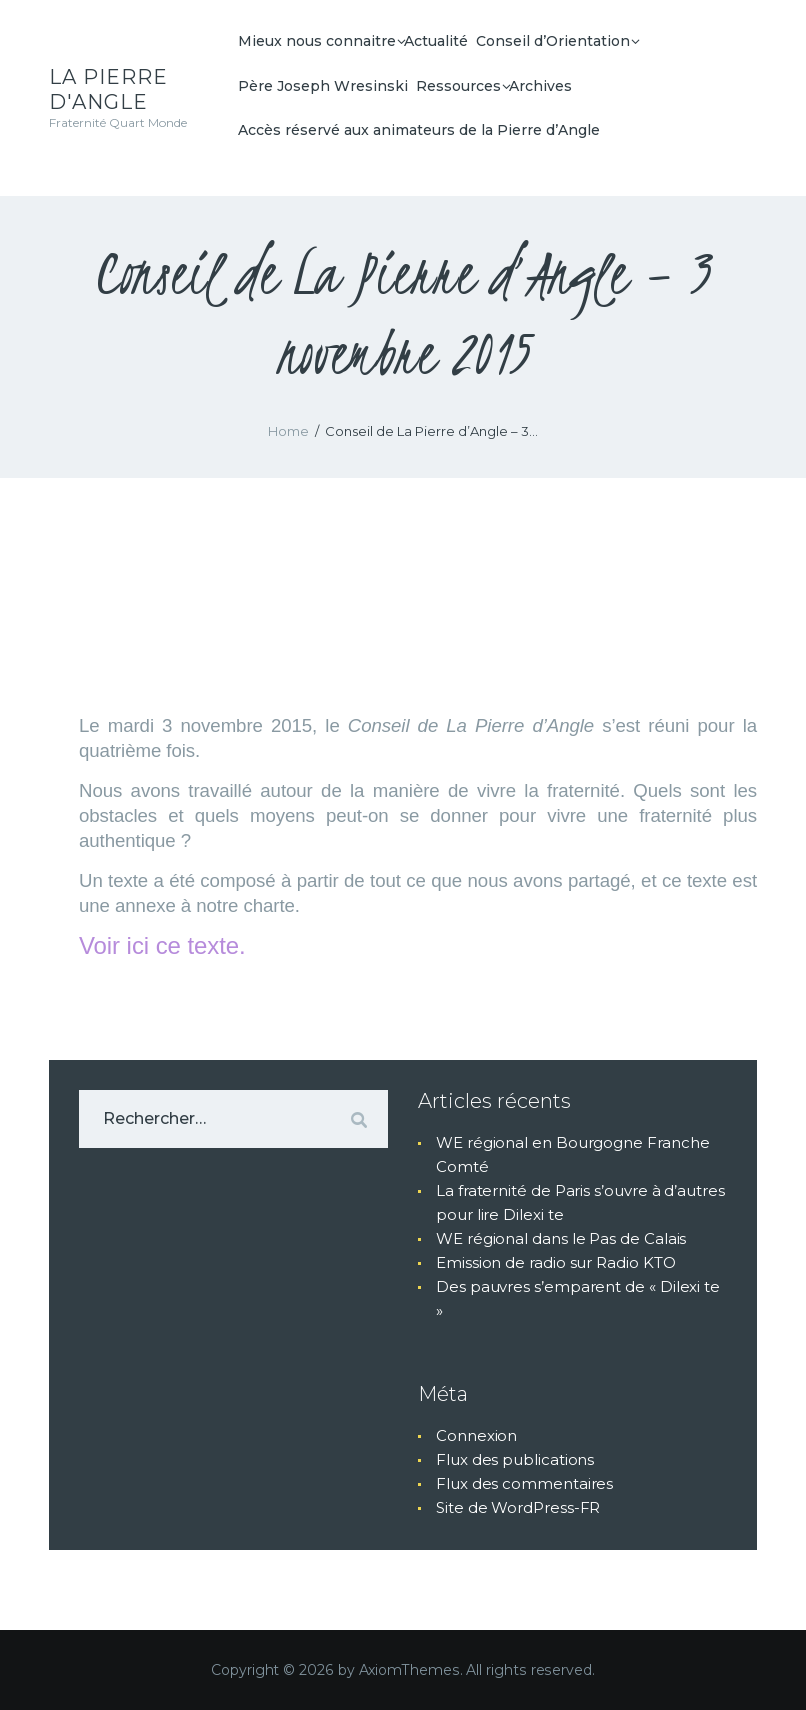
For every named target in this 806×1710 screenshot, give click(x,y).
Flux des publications (515, 1459)
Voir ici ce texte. (162, 945)
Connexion (476, 1435)
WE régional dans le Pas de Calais (561, 1238)
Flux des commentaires (524, 1483)
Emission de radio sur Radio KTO (556, 1262)
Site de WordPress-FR (518, 1507)
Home (288, 431)
